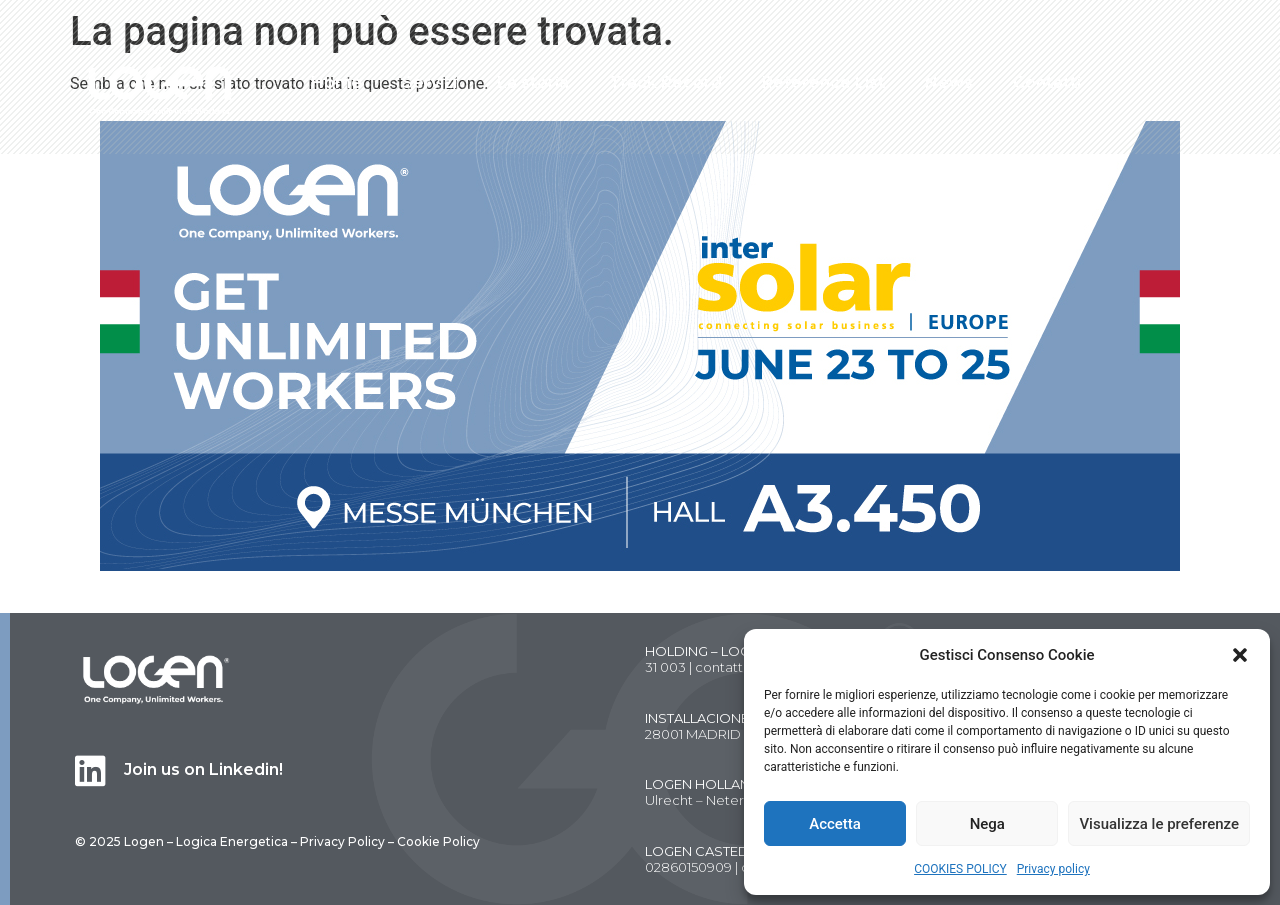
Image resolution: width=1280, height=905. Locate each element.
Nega (987, 824)
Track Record (665, 82)
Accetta (835, 824)
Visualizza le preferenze (1159, 824)
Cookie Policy (438, 841)
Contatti (1047, 82)
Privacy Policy (342, 841)
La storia (533, 82)
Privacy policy (1053, 869)
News (949, 82)
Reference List (823, 82)
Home (336, 82)
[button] (1240, 655)
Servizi (429, 82)
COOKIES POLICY (960, 869)
